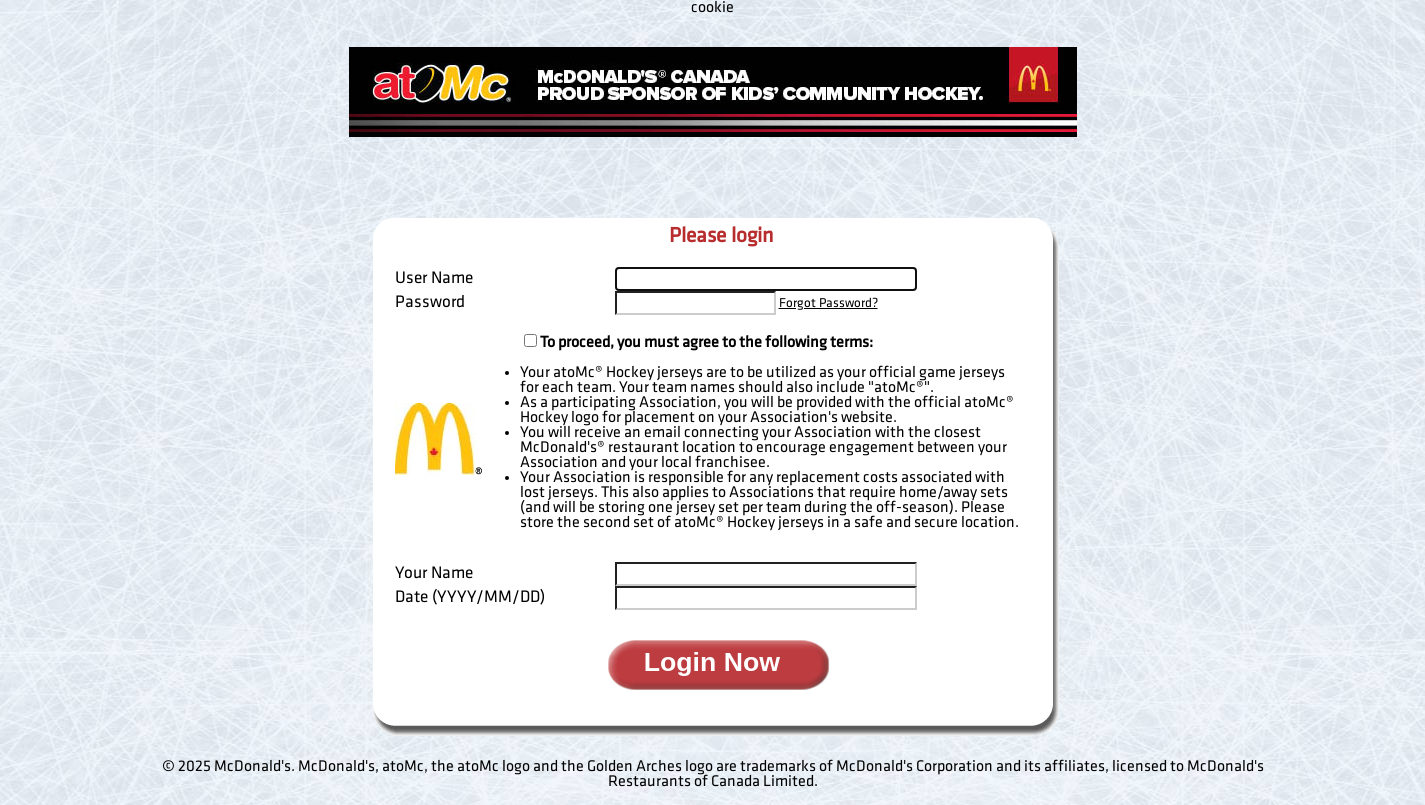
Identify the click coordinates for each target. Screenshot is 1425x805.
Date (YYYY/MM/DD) (470, 597)
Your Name (434, 573)
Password (430, 302)
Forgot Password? (828, 303)
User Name (434, 278)
